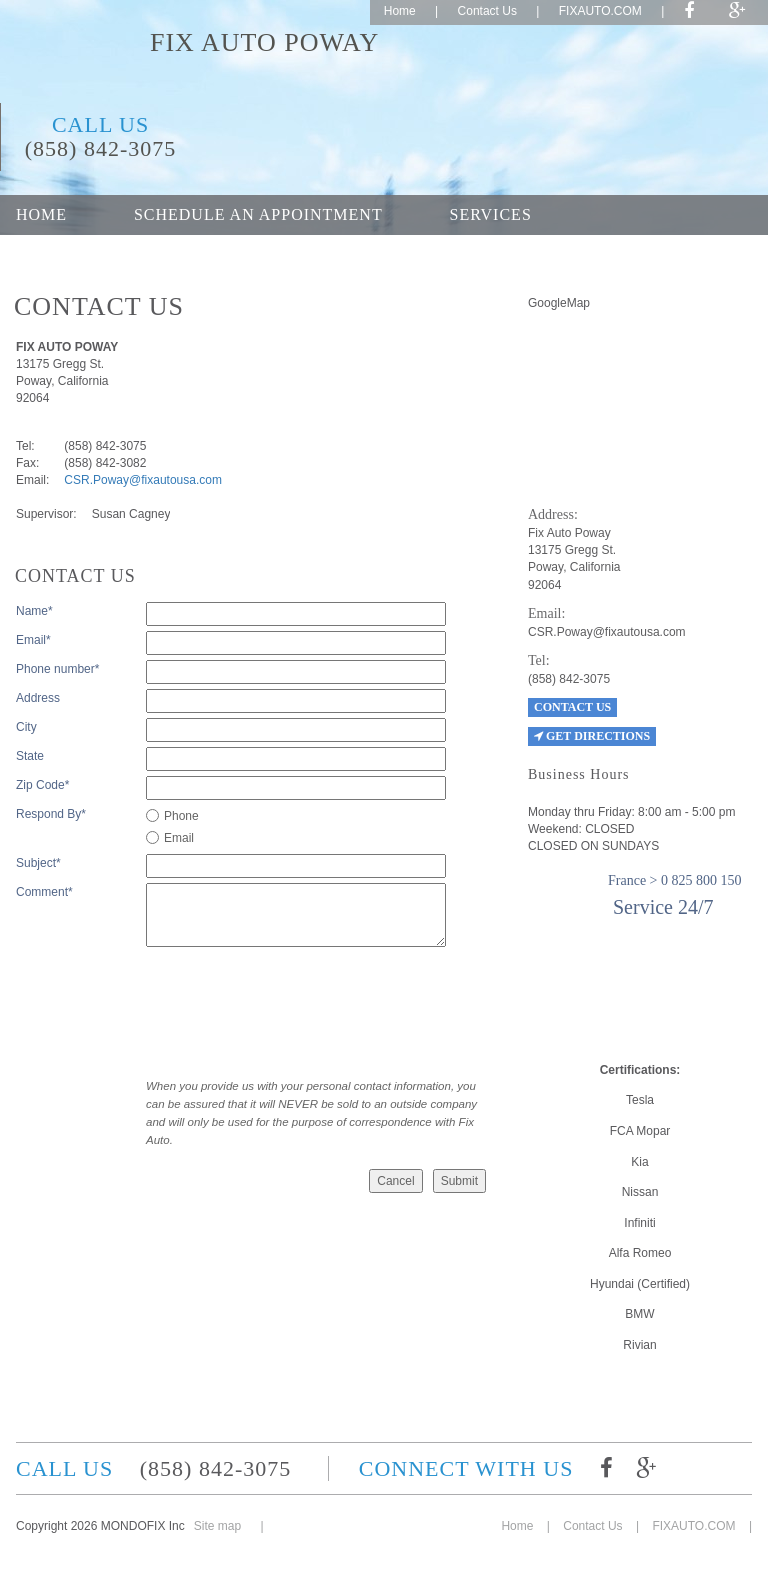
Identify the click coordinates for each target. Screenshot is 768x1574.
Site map (217, 1526)
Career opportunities (275, 254)
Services (491, 214)
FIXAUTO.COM (600, 11)
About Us (59, 254)
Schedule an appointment (258, 214)
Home (400, 11)
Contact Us (487, 11)
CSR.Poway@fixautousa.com (143, 480)
